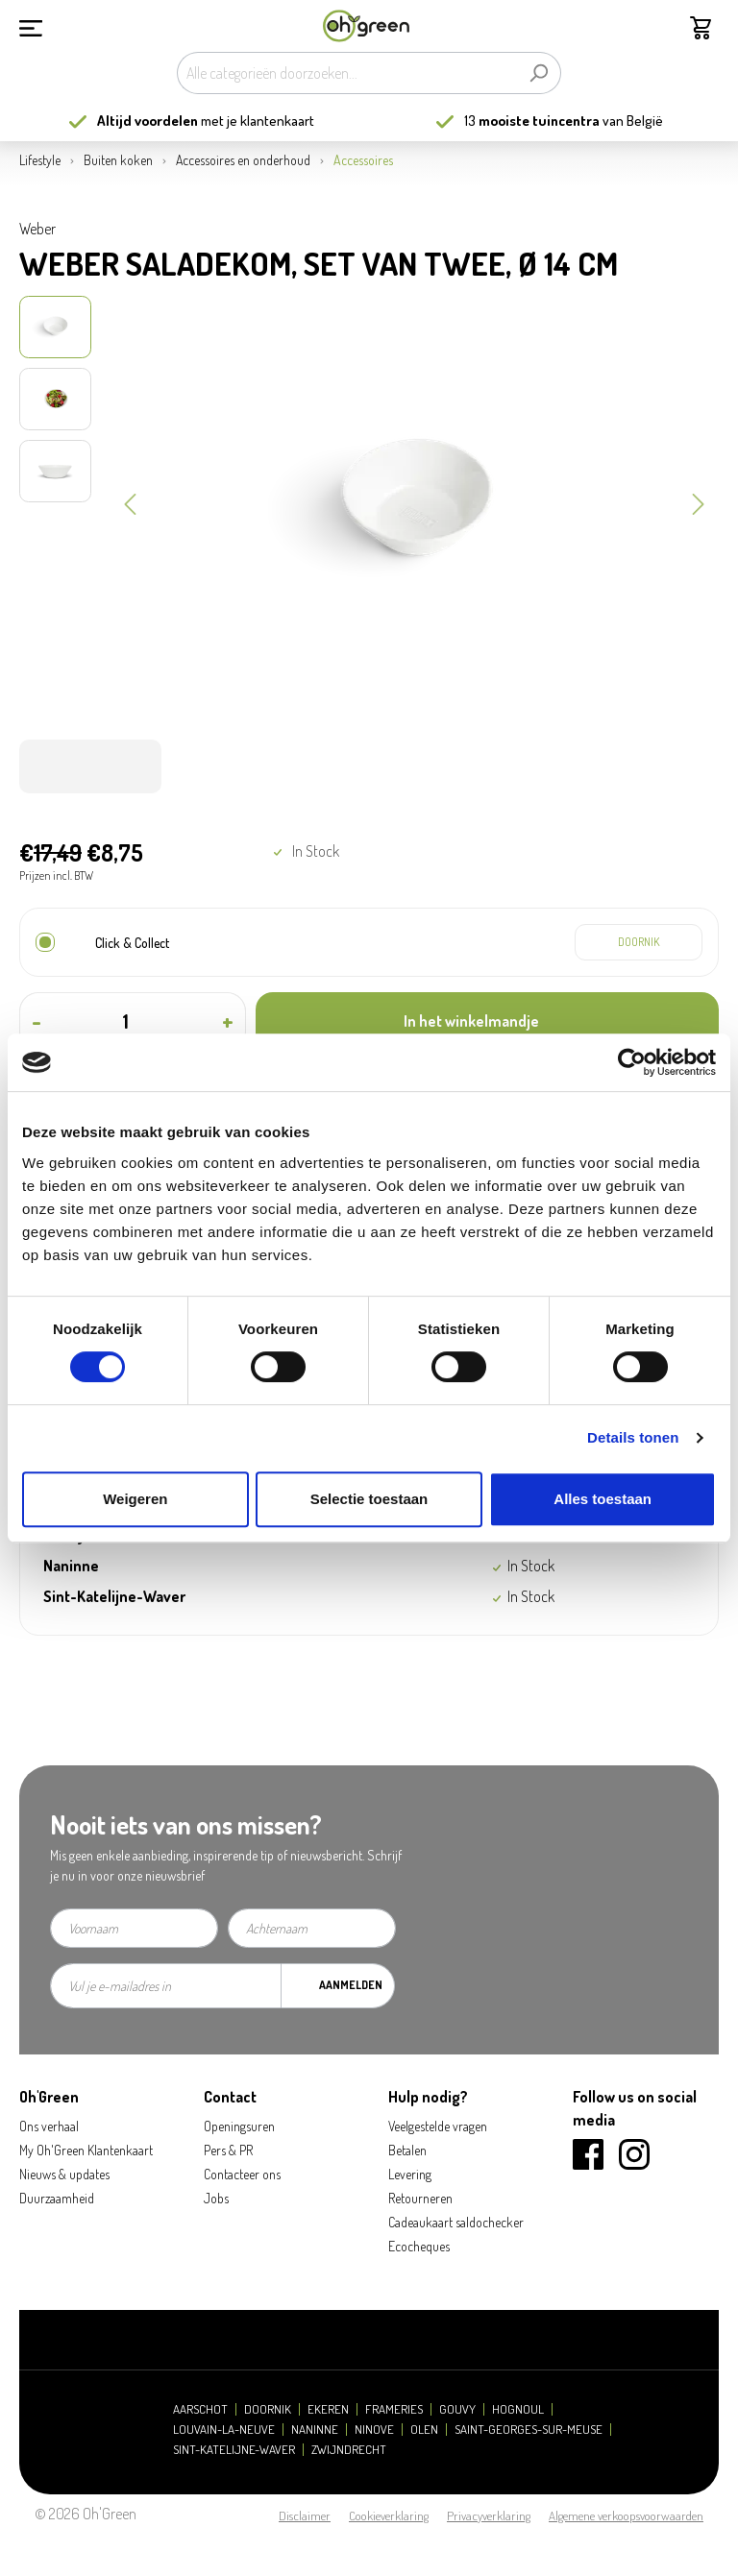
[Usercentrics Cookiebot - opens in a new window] (632, 1062)
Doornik (267, 2409)
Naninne (314, 2429)
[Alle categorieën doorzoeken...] (347, 73)
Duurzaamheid (56, 2198)
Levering (409, 2174)
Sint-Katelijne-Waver (234, 2449)
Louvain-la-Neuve (224, 2429)
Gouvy (457, 2409)
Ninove (374, 2429)
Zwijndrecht (348, 2449)
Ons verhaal (49, 2126)
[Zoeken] (538, 73)
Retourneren (420, 2198)
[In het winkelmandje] (487, 1021)
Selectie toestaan (369, 1499)
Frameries (394, 2409)
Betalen (407, 2150)
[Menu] (30, 26)
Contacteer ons (242, 2174)
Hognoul (518, 2409)
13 (532, 120)
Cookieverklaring (389, 2515)
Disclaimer (305, 2515)
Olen (424, 2429)
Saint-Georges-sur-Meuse (529, 2429)
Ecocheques (419, 2246)
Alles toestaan (603, 1499)
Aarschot (200, 2409)
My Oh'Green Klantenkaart (86, 2150)
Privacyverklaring (488, 2515)
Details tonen (632, 1437)
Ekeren (328, 2409)
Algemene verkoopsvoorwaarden (626, 2515)
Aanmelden (350, 1985)
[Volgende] (698, 502)
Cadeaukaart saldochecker (456, 2222)
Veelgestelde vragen (437, 2126)
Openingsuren (239, 2126)
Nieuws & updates (64, 2174)
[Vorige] (130, 502)
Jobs (216, 2198)
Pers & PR (228, 2150)
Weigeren (135, 1499)
